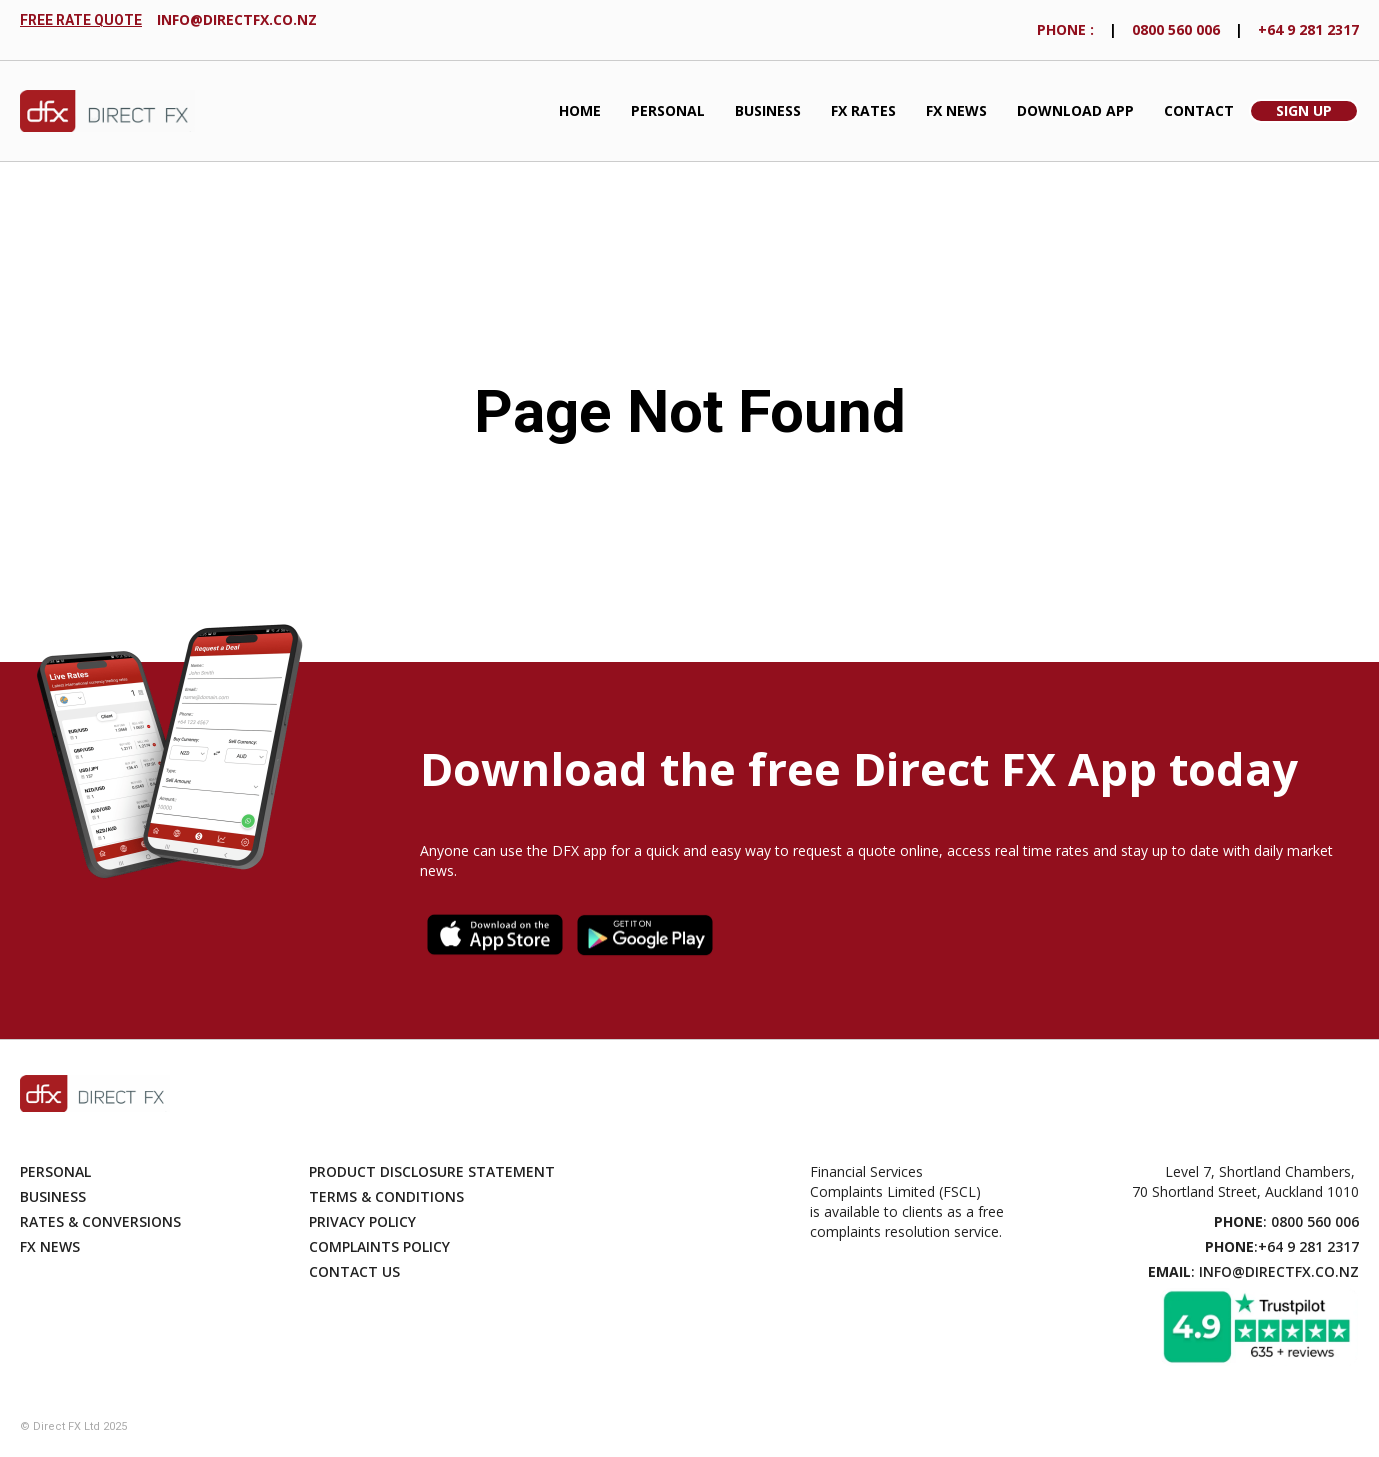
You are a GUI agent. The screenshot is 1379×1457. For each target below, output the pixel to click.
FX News (956, 110)
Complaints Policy (379, 1246)
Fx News (50, 1246)
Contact (1199, 110)
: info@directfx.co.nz (1253, 1271)
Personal (668, 110)
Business (768, 110)
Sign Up (1304, 110)
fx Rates (863, 110)
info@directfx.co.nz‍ (237, 19)
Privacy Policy (362, 1221)
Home (580, 110)
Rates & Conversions (100, 1221)
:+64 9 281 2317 (1282, 1246)
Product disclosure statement (432, 1171)
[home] (107, 111)
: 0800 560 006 (1286, 1221)
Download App (1075, 110)
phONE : (1065, 29)
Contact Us (354, 1271)
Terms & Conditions (386, 1196)
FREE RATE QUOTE (81, 20)
